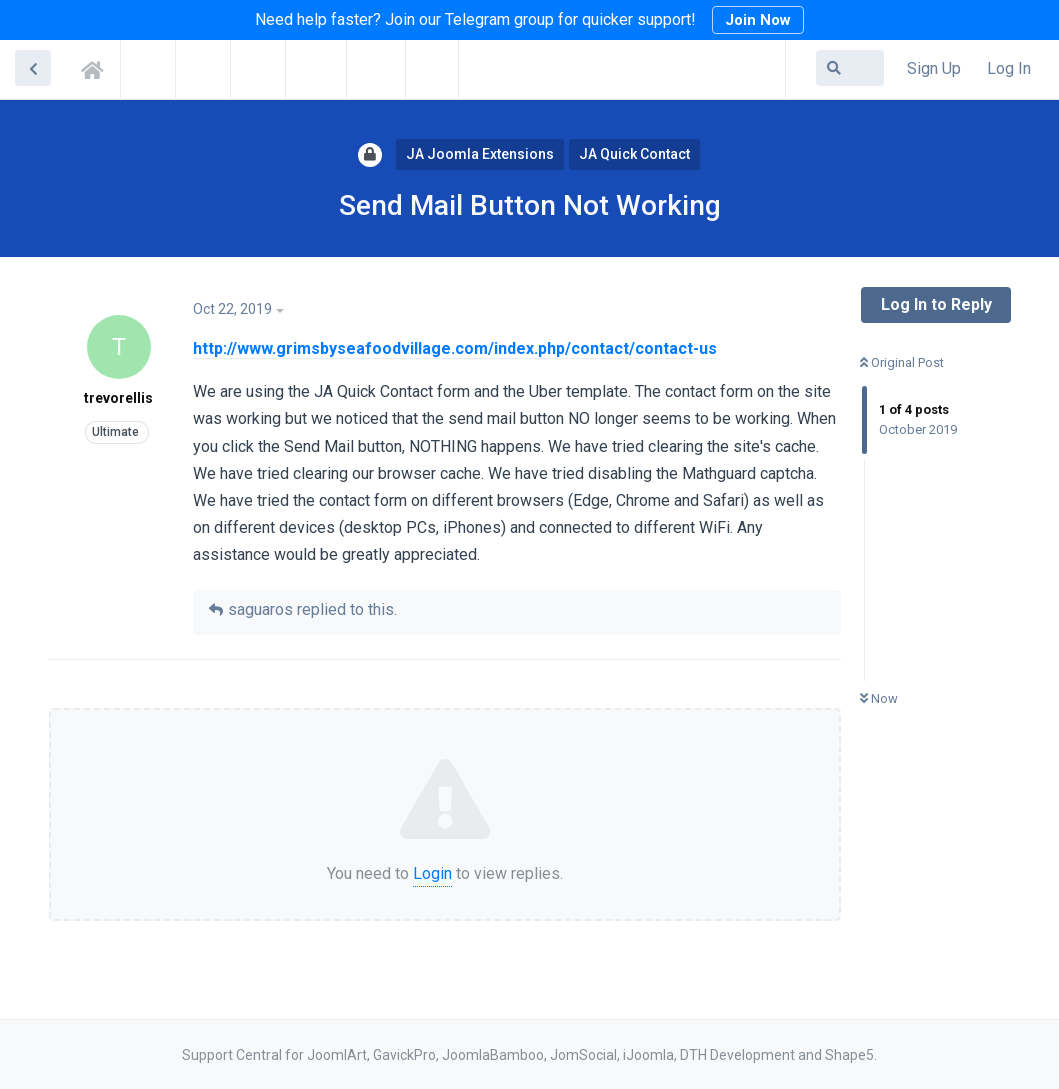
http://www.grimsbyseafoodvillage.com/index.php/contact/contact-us (455, 348)
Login (432, 873)
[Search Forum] (850, 68)
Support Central (98, 67)
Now (879, 698)
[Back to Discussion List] (33, 68)
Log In (1009, 68)
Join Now (758, 20)
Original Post (902, 362)
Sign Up (934, 68)
